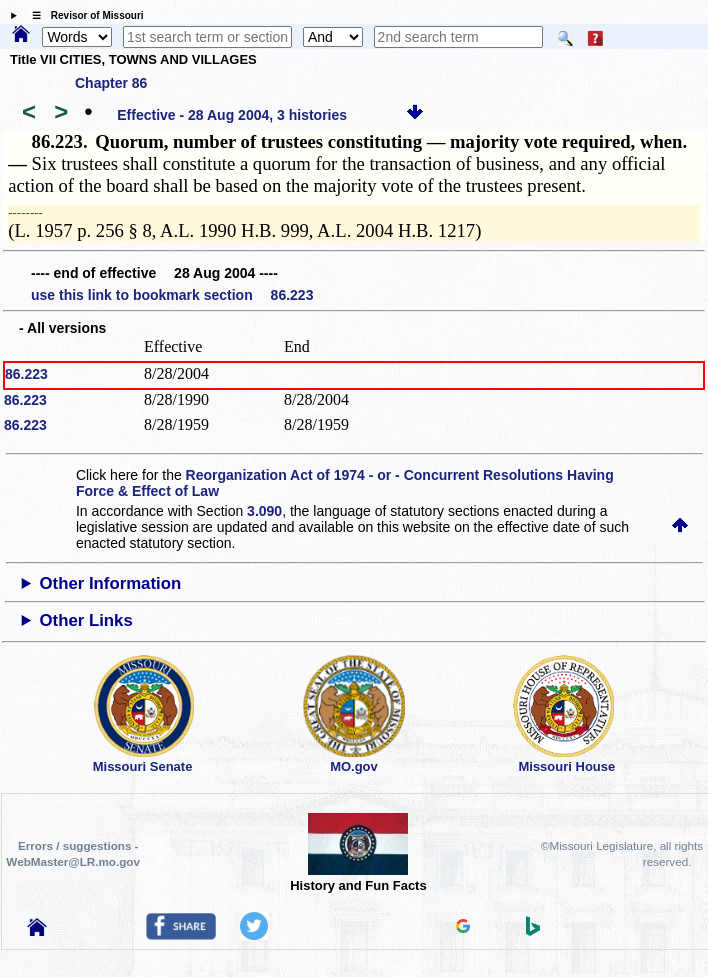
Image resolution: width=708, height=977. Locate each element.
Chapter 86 (111, 83)
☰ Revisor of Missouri (83, 15)
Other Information (111, 583)
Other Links (86, 620)
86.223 (26, 374)
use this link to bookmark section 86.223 (172, 295)
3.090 (264, 511)
